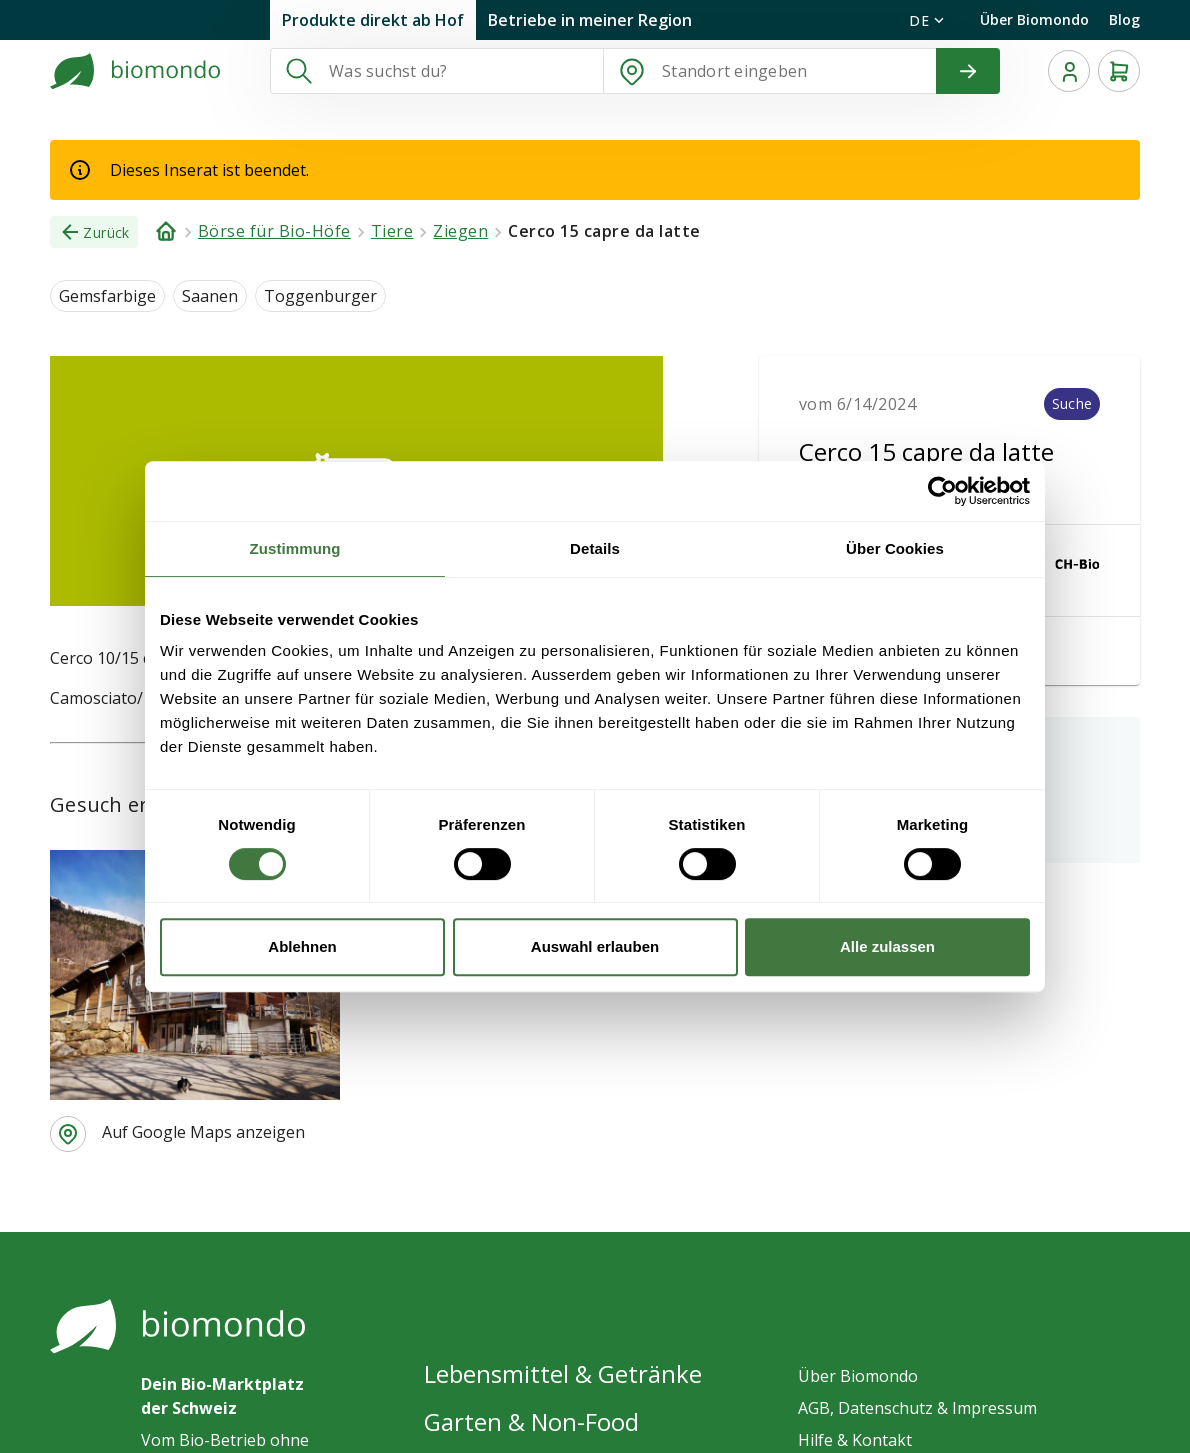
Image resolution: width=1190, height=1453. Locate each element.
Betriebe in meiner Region (590, 20)
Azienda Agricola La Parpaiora (387, 740)
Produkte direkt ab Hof (373, 20)
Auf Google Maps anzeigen (203, 1068)
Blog (1124, 19)
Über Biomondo (1034, 19)
